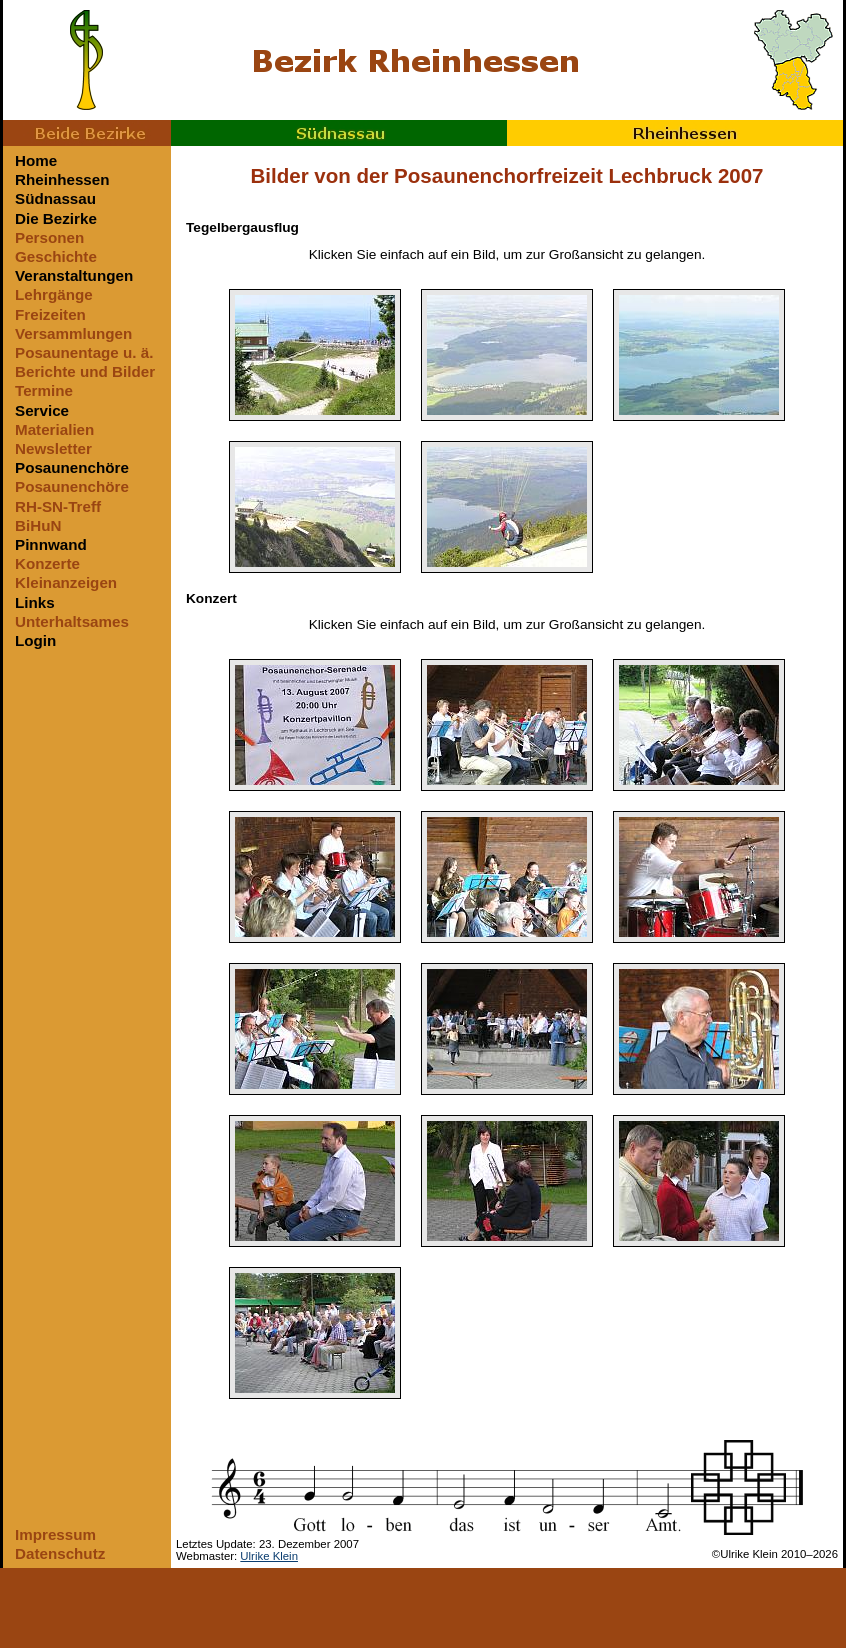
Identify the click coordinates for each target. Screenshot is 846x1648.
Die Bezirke (56, 218)
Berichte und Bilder (85, 371)
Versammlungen (73, 333)
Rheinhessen (675, 133)
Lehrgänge (54, 294)
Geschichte (56, 256)
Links (35, 602)
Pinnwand (51, 544)
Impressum (55, 1534)
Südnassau (339, 133)
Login (35, 640)
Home (36, 160)
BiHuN (38, 525)
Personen (49, 237)
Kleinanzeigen (66, 582)
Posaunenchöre (72, 467)
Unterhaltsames (72, 621)
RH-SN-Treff (58, 506)
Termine (44, 390)
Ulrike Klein (269, 1556)
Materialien (54, 429)
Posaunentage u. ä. (84, 352)
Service (42, 410)
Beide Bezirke (87, 133)
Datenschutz (60, 1553)
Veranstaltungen (74, 275)
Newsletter (53, 448)
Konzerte (47, 563)
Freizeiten (50, 314)
